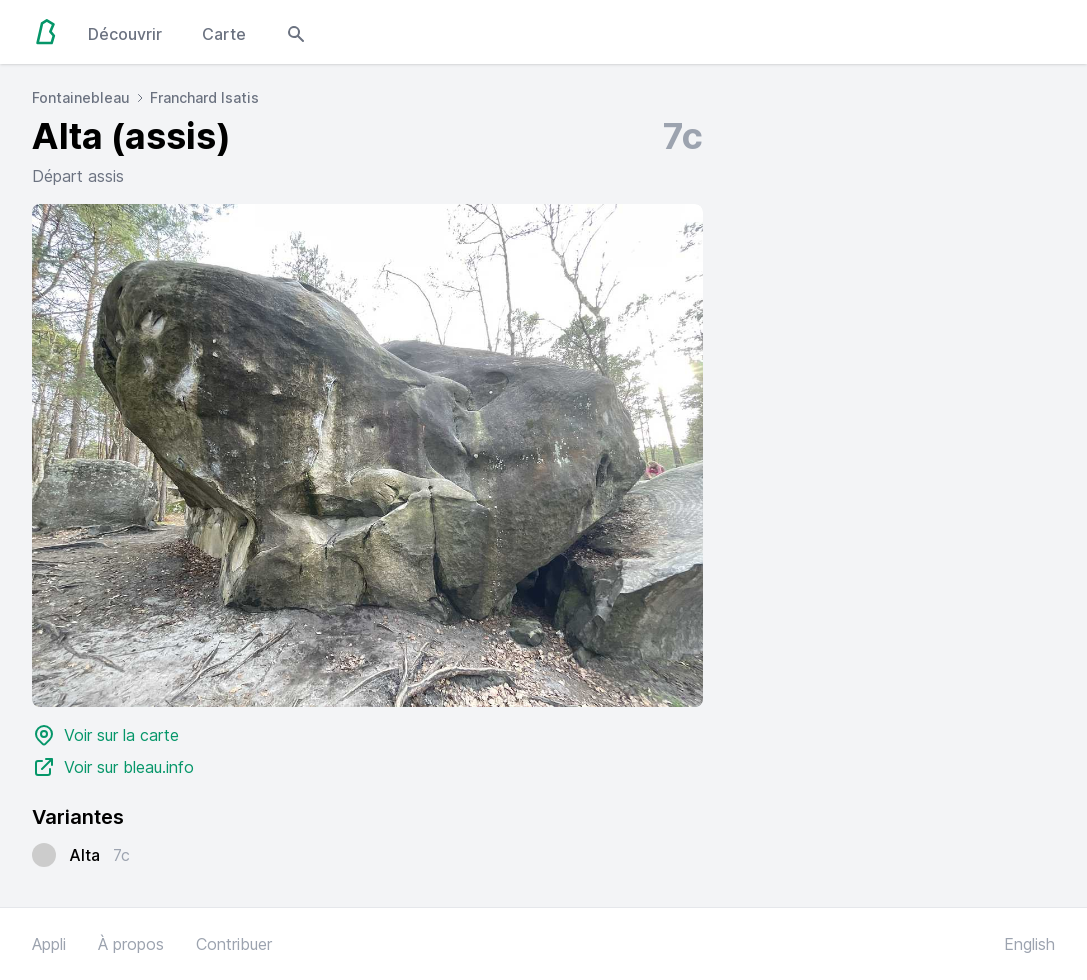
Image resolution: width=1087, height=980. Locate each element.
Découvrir (125, 34)
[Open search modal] (296, 32)
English (1029, 944)
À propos (131, 944)
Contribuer (234, 944)
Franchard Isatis (204, 97)
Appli (49, 944)
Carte (224, 34)
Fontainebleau (81, 97)
